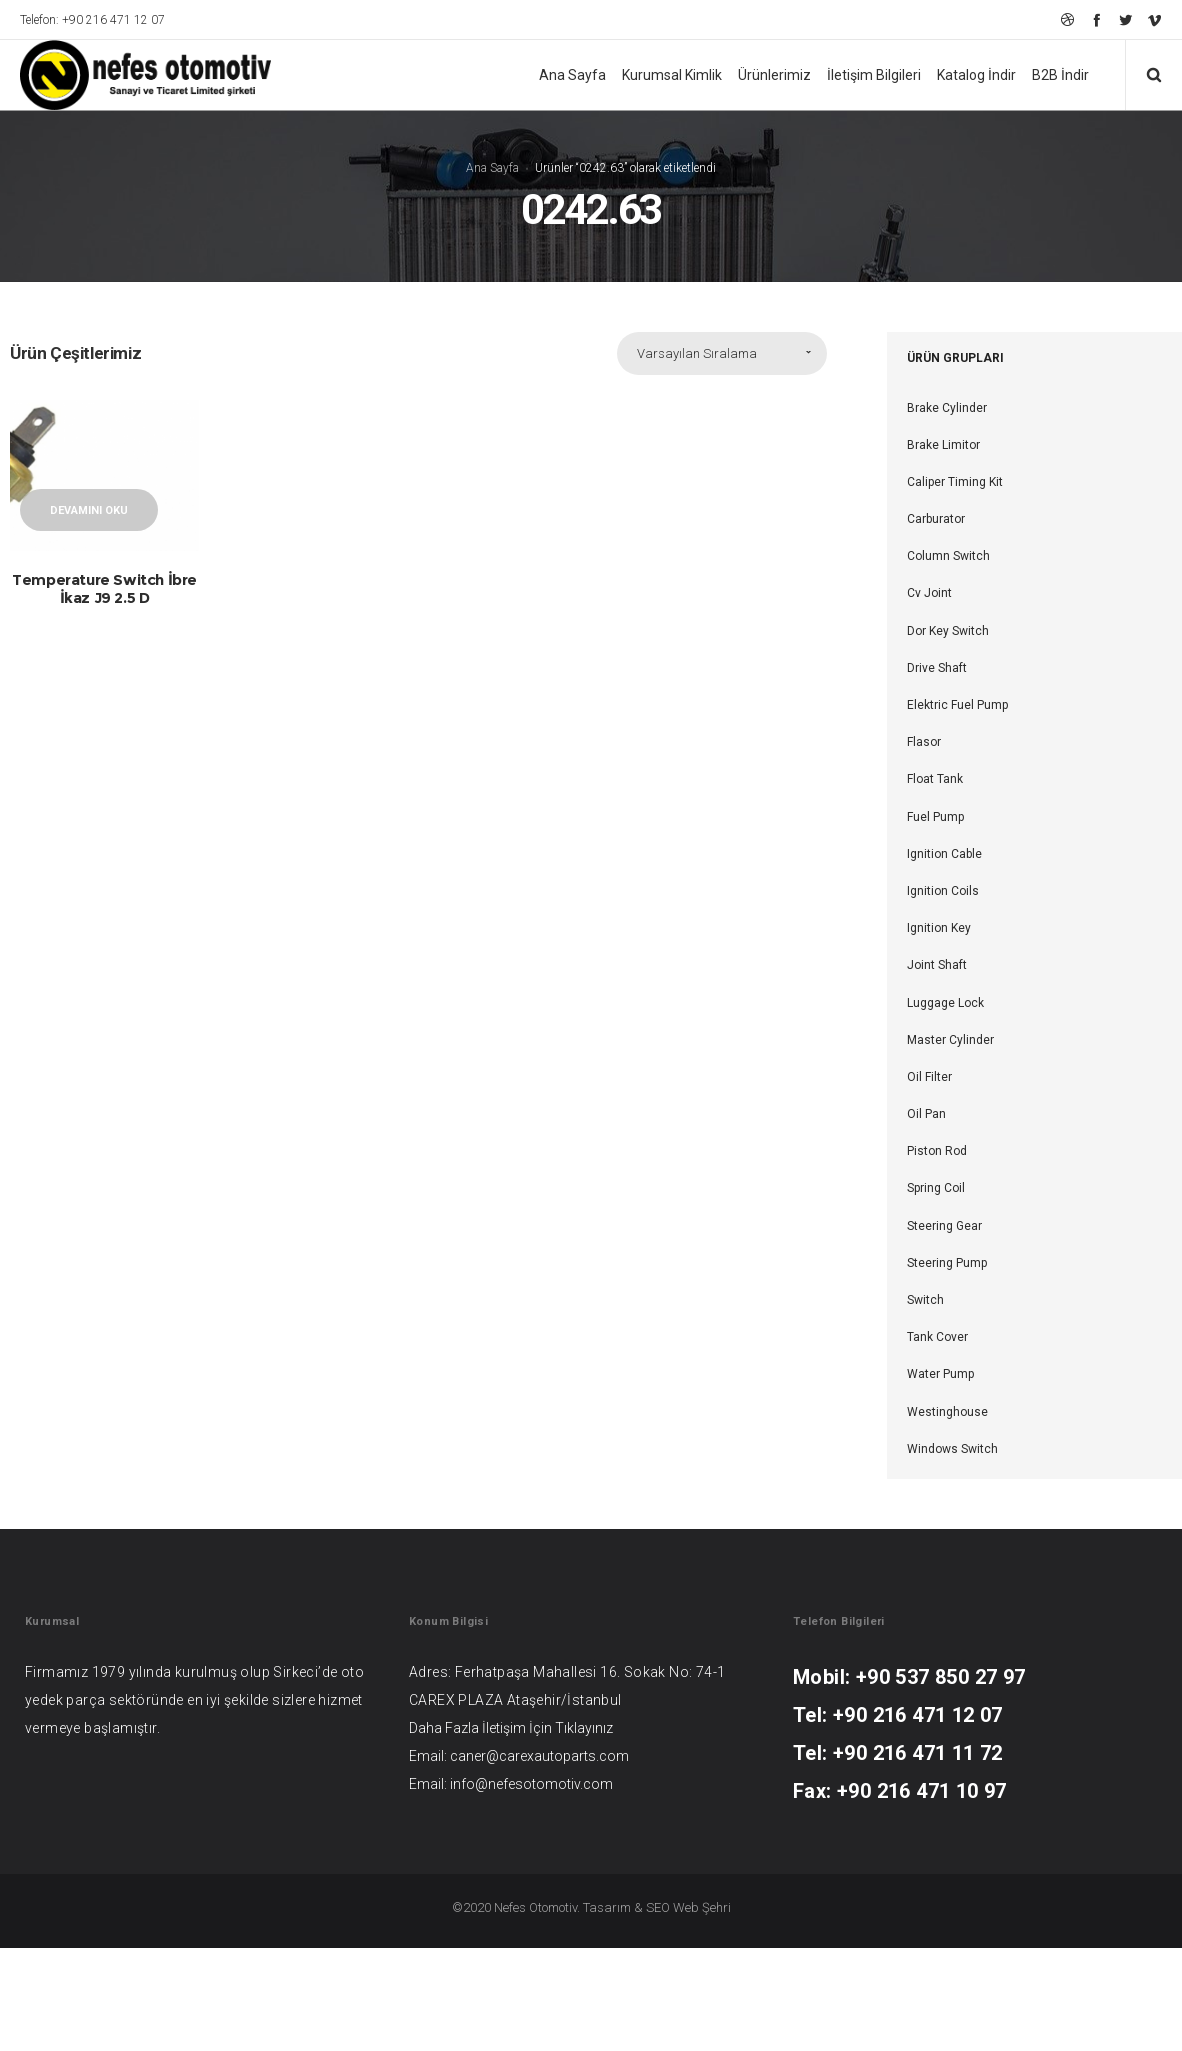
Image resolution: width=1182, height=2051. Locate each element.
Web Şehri (702, 1907)
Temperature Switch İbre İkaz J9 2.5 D (104, 588)
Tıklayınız (584, 1728)
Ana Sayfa (492, 168)
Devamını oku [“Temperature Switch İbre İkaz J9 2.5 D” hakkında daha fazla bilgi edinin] (89, 510)
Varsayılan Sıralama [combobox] (697, 353)
